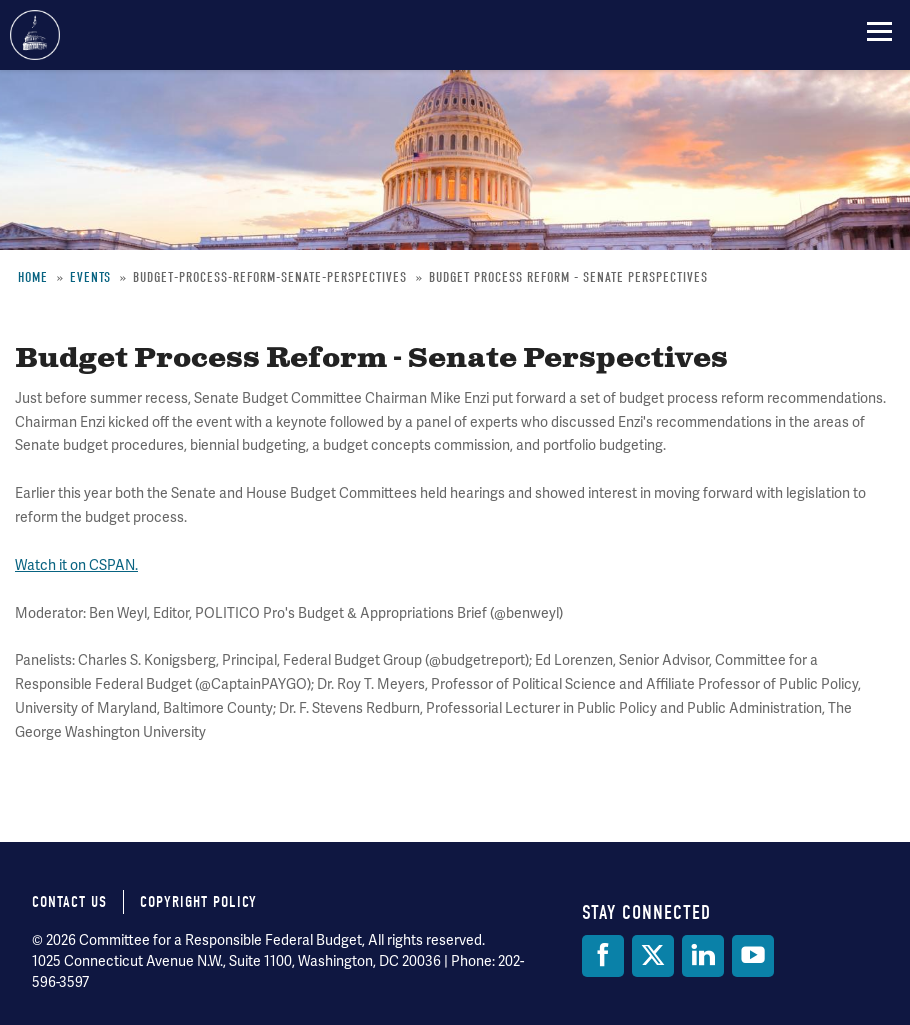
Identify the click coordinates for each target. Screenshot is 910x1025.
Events (90, 277)
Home (33, 277)
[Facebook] (603, 956)
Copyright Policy (198, 902)
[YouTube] (753, 956)
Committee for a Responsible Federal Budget (35, 35)
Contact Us (69, 902)
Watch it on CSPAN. (76, 565)
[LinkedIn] (703, 956)
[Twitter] (653, 956)
